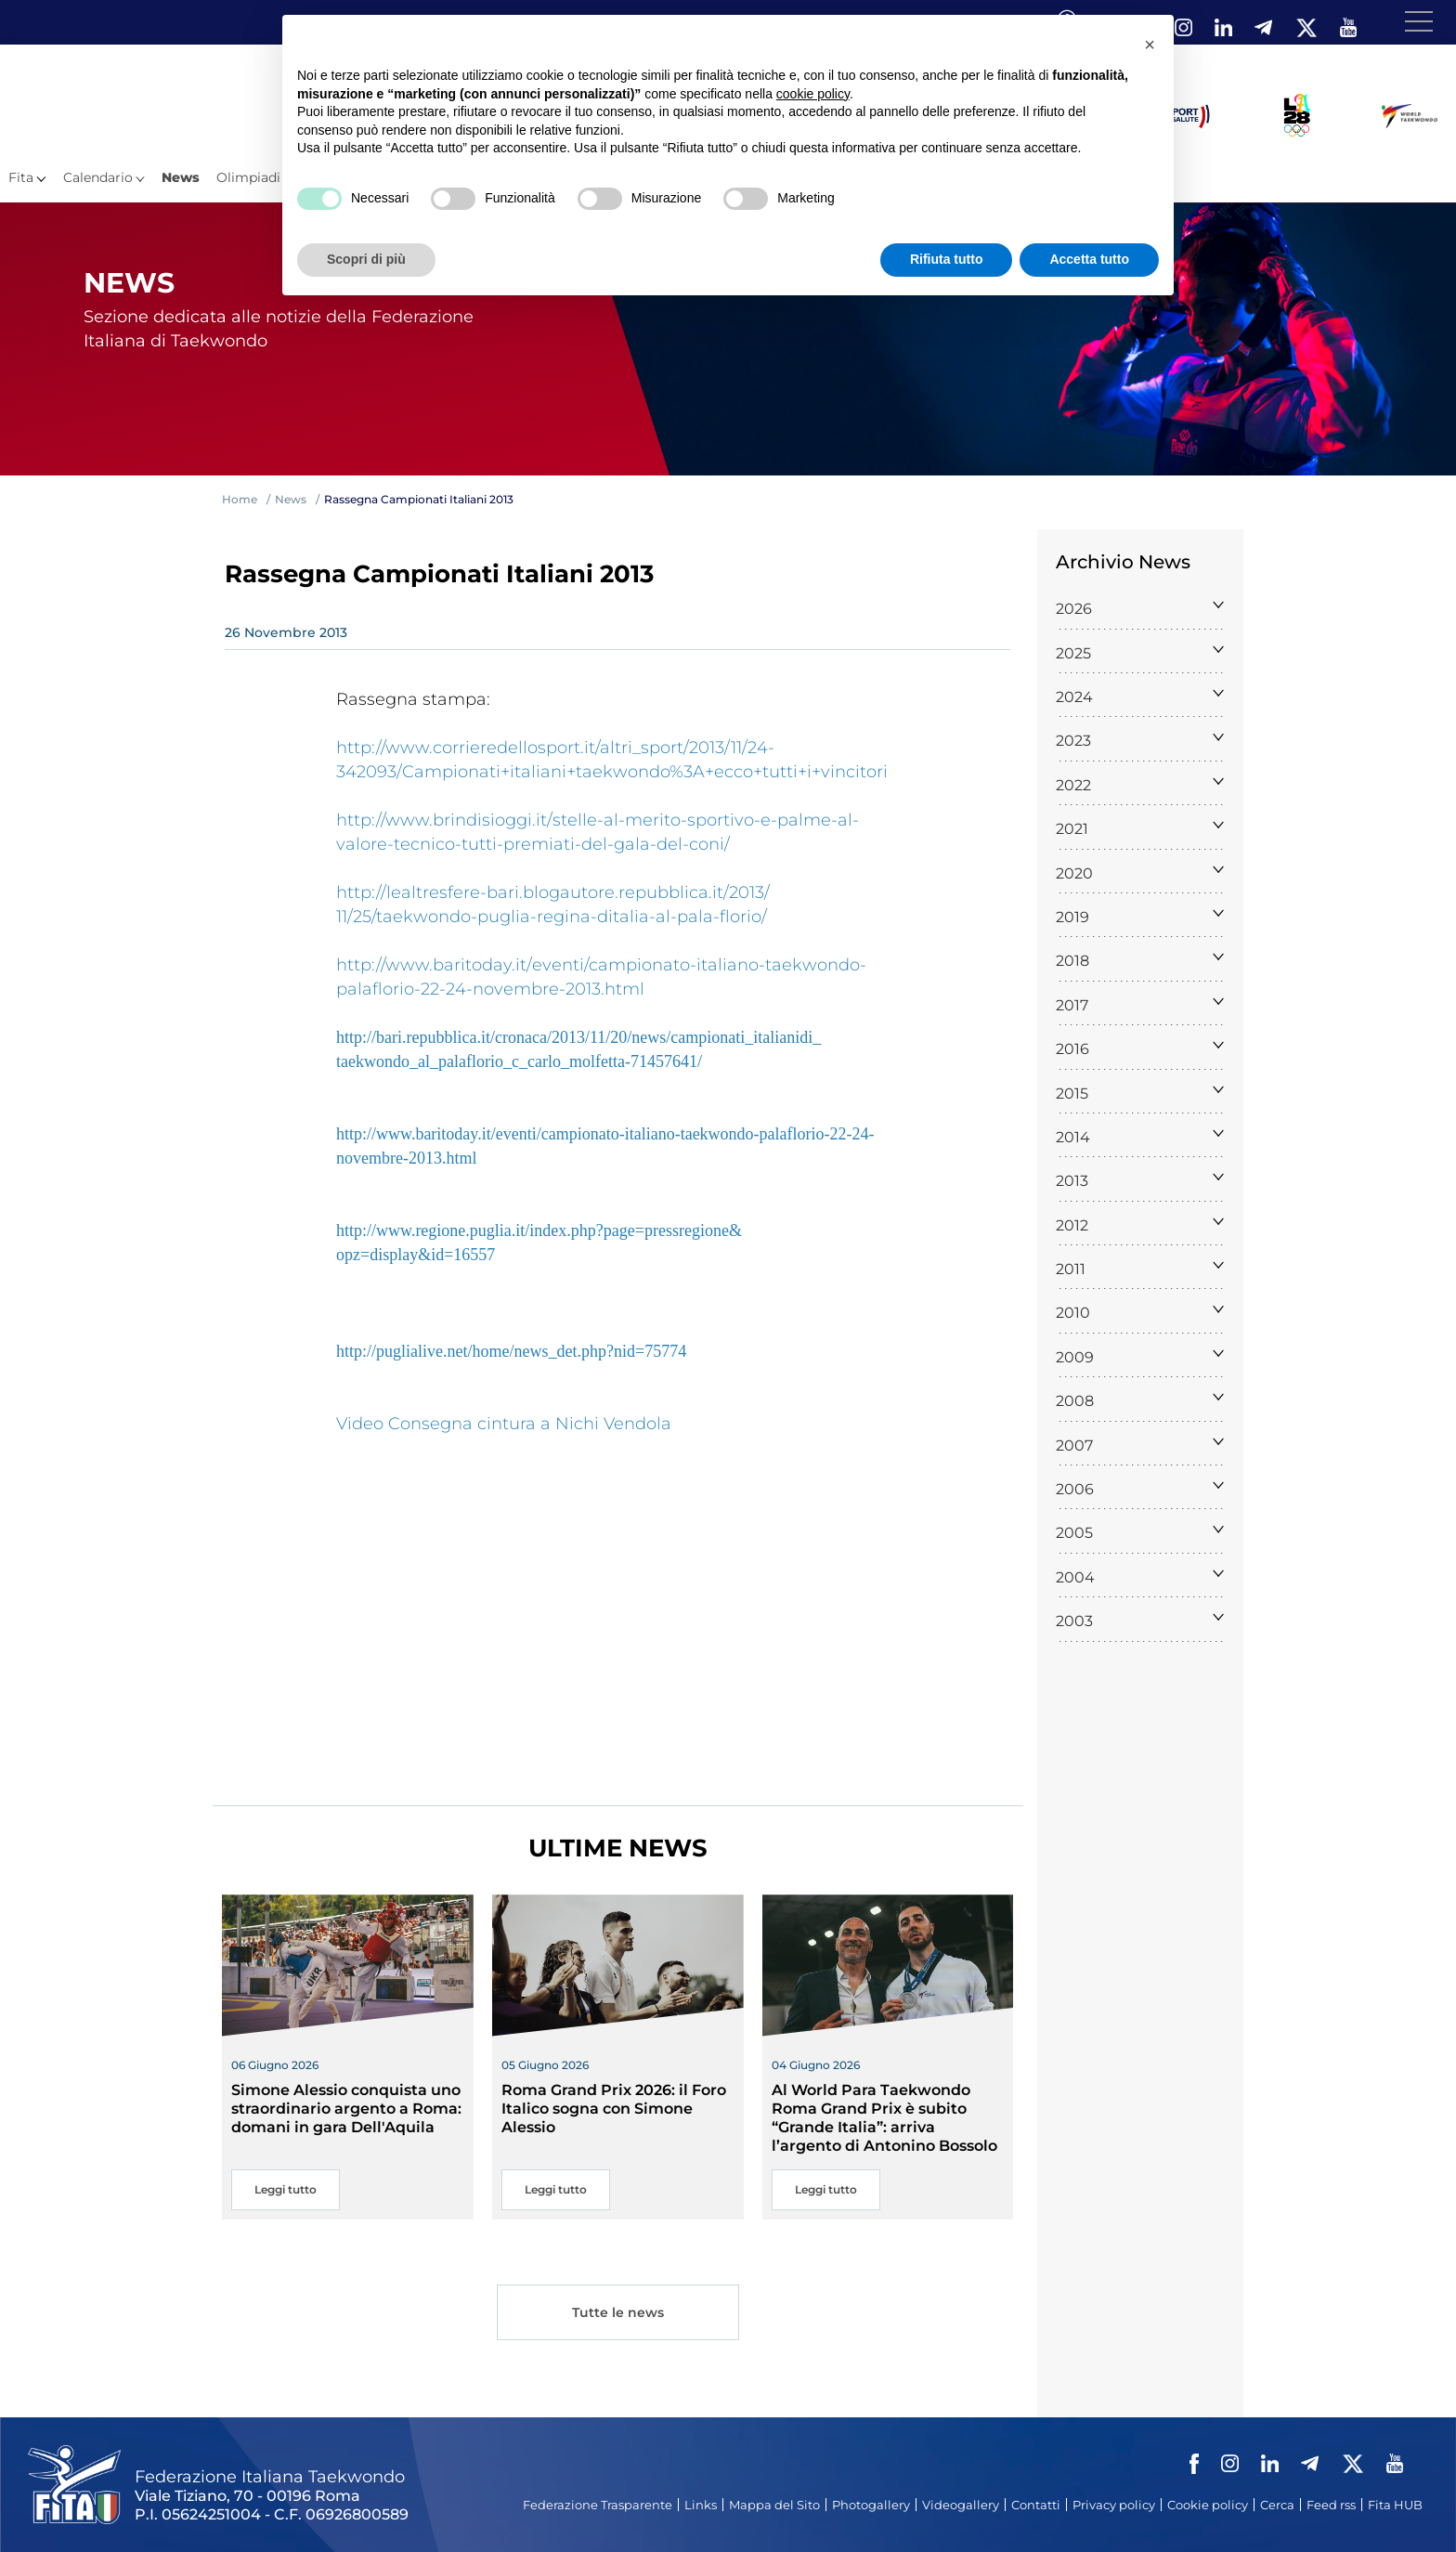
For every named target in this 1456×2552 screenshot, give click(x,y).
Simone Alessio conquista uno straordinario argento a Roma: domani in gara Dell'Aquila (346, 2108)
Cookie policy (1207, 2504)
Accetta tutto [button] (1089, 259)
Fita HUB (1395, 2504)
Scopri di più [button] (366, 259)
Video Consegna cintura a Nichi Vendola (503, 1423)
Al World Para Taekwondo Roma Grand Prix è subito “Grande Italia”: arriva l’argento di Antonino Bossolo (884, 2118)
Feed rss (1331, 2504)
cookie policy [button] (813, 93)
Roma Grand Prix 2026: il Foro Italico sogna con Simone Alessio (613, 2108)
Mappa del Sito (774, 2504)
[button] (1149, 44)
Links (700, 2504)
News (181, 177)
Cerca (1277, 2504)
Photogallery (871, 2504)
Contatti (1035, 2504)
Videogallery (960, 2504)
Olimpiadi (248, 177)
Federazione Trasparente (597, 2504)
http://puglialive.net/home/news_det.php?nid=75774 (511, 1351)
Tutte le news (618, 2315)
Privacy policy (1113, 2504)
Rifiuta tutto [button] (946, 259)
